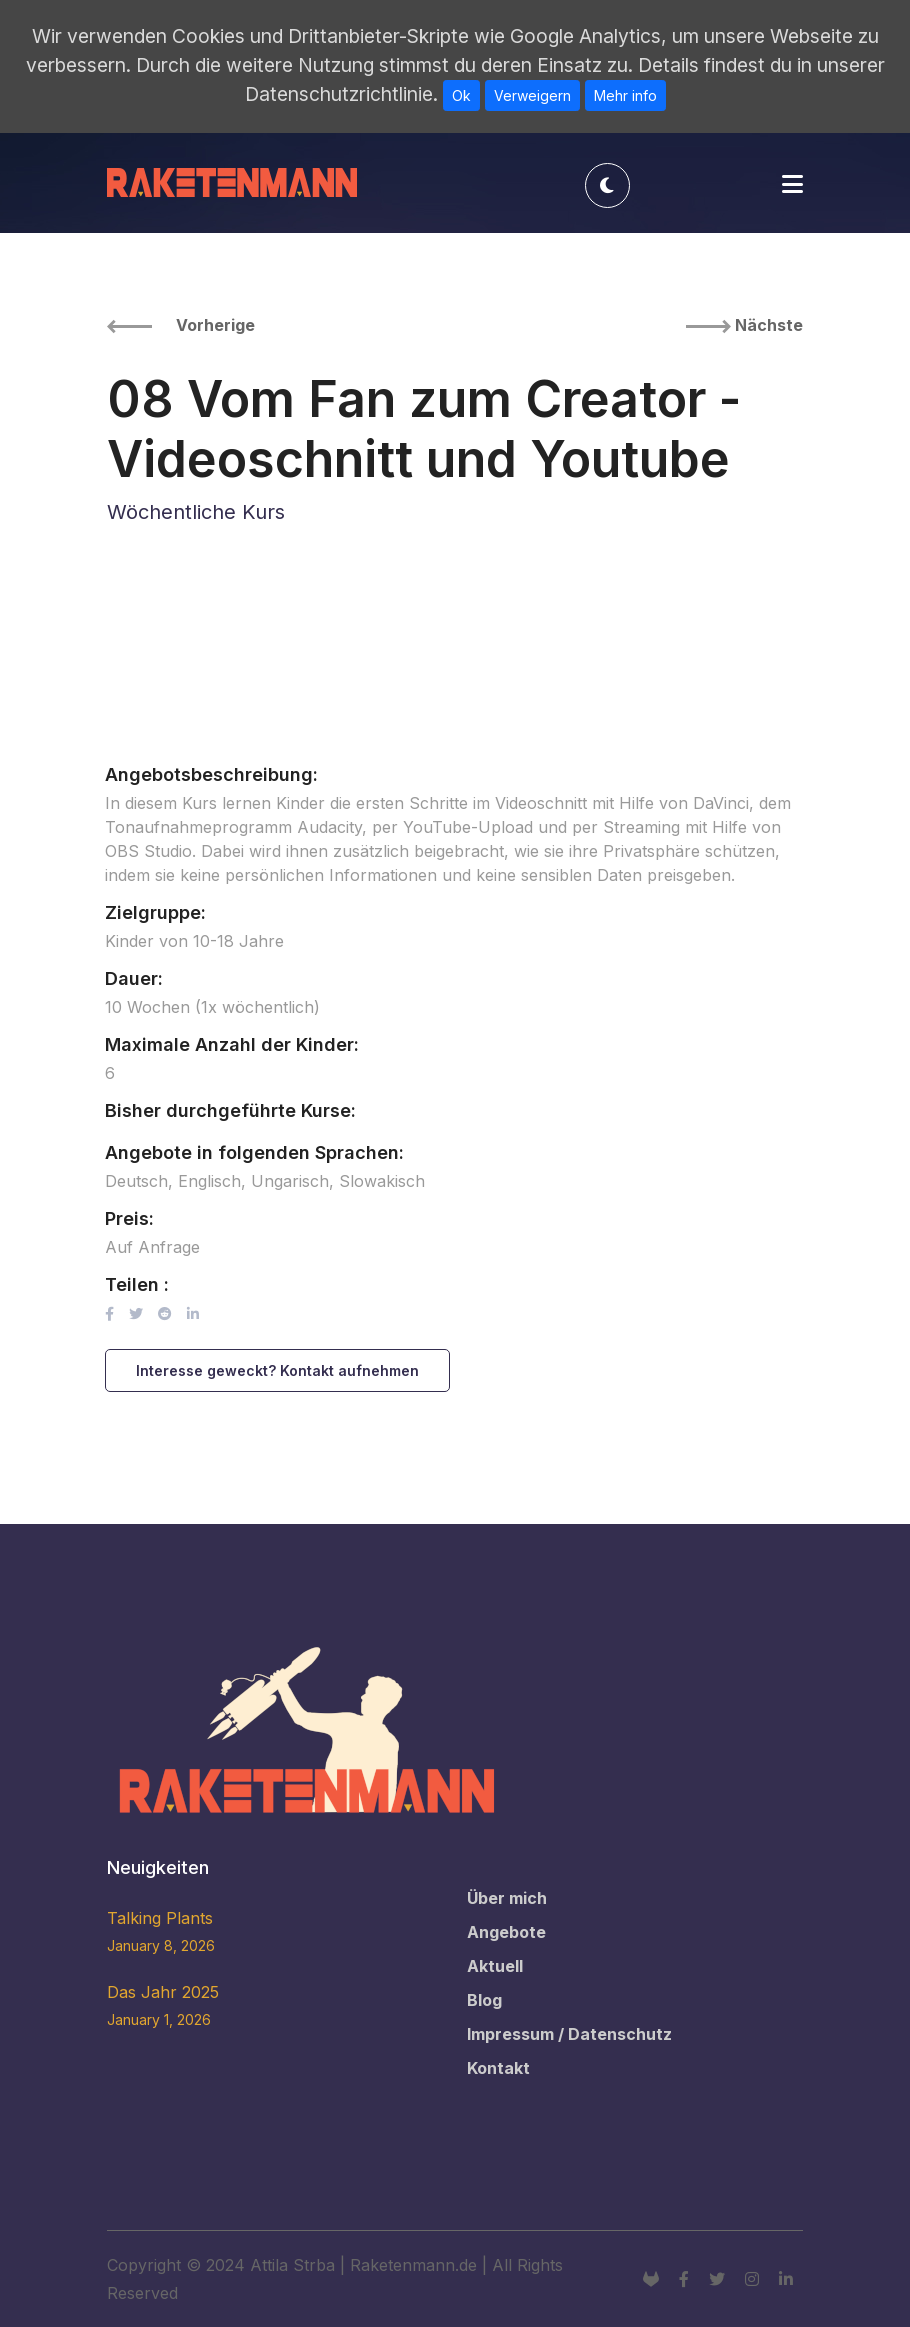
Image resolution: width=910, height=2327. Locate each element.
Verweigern (532, 95)
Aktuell (495, 1966)
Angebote (506, 1932)
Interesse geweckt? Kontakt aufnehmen (277, 1370)
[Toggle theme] (607, 185)
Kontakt (498, 2068)
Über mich (507, 1898)
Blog (484, 2000)
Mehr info (625, 95)
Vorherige (181, 325)
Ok (461, 95)
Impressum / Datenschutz (569, 2034)
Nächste (744, 325)
